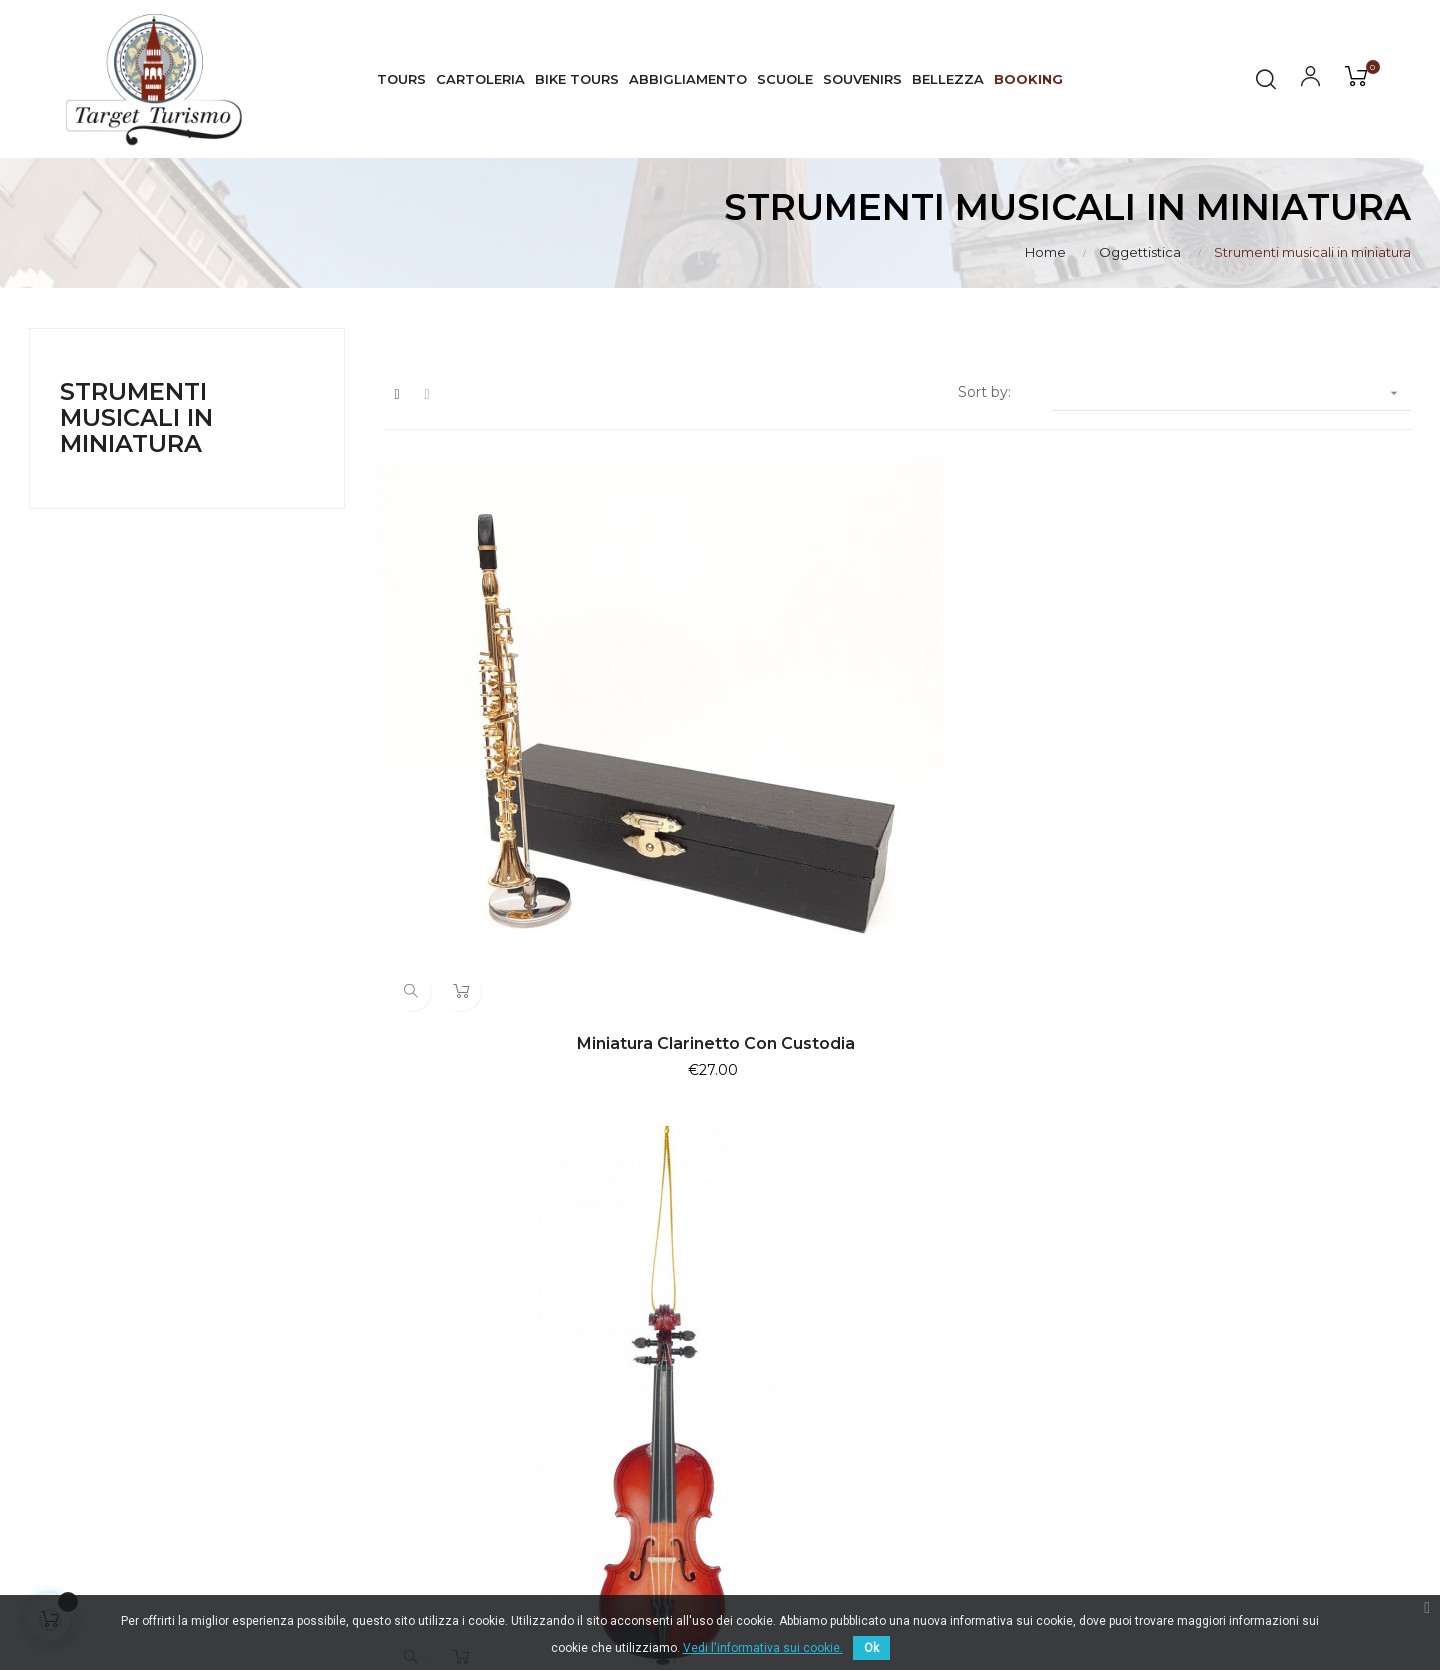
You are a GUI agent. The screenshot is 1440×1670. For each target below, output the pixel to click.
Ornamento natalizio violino (898, 795)
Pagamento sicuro (1286, 1376)
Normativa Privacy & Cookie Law (1319, 1294)
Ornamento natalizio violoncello (1253, 795)
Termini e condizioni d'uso (1311, 1340)
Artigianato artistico (1049, 1392)
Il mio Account (1272, 1412)
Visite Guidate (1029, 1284)
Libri (995, 1428)
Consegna (1256, 1248)
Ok (871, 1648)
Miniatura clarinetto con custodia (542, 795)
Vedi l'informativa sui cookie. (763, 1648)
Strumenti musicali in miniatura (136, 418)
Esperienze (1019, 1320)
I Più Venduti (1026, 1248)
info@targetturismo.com (588, 1374)
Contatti (1249, 1448)
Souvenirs (1014, 1356)
